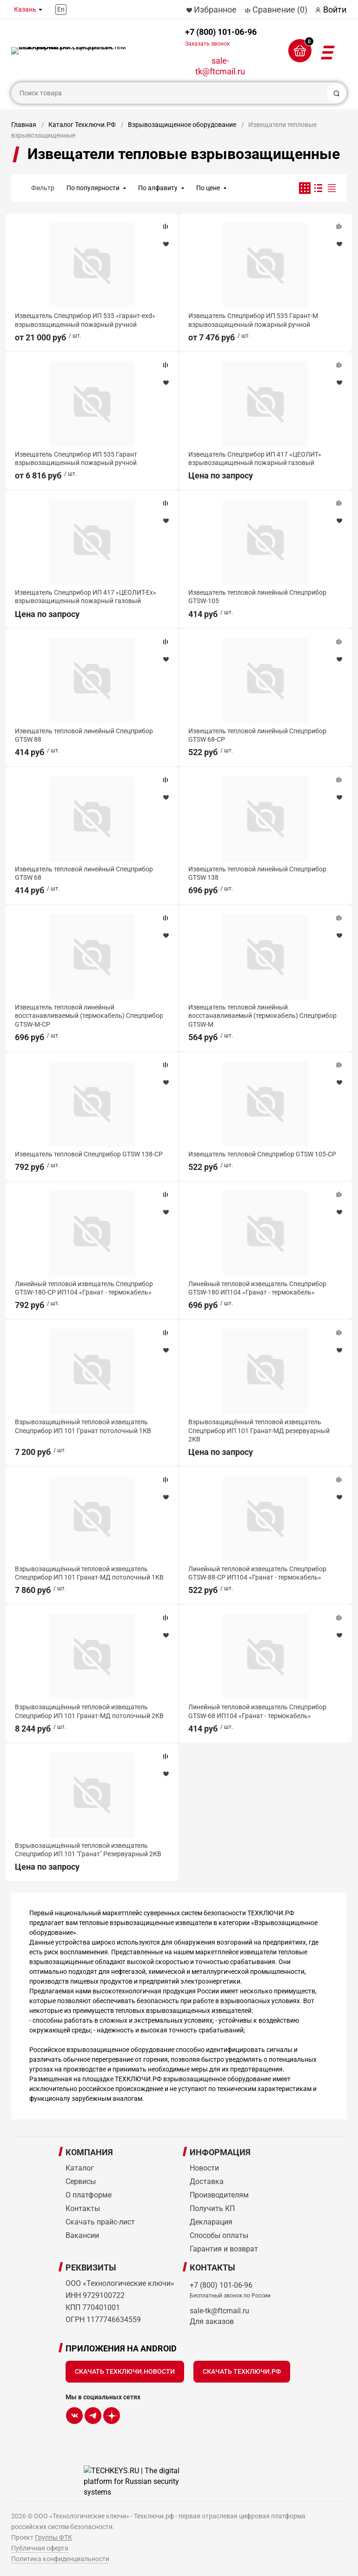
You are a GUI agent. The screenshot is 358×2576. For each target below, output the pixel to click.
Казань (25, 9)
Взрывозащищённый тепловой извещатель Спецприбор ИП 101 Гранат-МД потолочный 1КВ (89, 1573)
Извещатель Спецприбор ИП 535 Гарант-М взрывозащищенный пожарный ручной (253, 320)
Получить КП (212, 2208)
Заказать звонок (207, 43)
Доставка (207, 2181)
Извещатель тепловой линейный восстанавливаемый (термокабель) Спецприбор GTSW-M (262, 1015)
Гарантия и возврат (224, 2248)
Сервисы (81, 2181)
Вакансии (82, 2235)
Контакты (83, 2208)
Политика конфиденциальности (60, 2559)
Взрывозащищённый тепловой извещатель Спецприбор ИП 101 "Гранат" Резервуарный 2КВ (88, 1850)
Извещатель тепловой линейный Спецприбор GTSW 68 (84, 873)
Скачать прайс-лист (100, 2221)
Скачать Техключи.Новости (125, 2371)
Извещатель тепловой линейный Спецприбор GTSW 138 (257, 873)
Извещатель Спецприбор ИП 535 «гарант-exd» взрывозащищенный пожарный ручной (85, 320)
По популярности (92, 188)
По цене (208, 188)
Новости (204, 2168)
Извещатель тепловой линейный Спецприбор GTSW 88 (84, 735)
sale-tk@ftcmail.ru (220, 66)
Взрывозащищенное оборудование (182, 124)
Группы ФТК (53, 2537)
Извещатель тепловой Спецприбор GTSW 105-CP (262, 1154)
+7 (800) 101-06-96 (221, 37)
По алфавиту (158, 188)
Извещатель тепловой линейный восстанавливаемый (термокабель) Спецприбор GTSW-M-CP (89, 1015)
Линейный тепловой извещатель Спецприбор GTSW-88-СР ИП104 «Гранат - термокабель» (257, 1573)
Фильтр (42, 188)
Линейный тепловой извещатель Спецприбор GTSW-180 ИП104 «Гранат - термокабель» (257, 1288)
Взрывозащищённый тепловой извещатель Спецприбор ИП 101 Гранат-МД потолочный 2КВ (89, 1711)
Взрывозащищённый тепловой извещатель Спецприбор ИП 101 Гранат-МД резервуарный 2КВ (259, 1430)
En (61, 9)
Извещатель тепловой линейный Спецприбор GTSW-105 (257, 596)
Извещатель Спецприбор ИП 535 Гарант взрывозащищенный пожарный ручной (76, 458)
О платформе (89, 2195)
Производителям (219, 2195)
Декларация (211, 2221)
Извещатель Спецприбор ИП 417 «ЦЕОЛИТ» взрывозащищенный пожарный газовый (254, 458)
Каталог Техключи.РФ (82, 124)
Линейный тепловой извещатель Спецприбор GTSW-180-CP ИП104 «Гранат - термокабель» (84, 1288)
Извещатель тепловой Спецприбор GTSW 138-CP (89, 1154)
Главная (23, 124)
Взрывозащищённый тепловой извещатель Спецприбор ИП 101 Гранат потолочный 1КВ (83, 1426)
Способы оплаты (219, 2235)
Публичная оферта (39, 2548)
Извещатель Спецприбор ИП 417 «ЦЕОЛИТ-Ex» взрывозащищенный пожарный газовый (85, 596)
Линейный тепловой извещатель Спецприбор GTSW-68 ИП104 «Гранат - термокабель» (257, 1711)
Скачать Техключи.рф (242, 2371)
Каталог (80, 2168)
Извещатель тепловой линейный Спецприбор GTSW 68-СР (257, 735)
